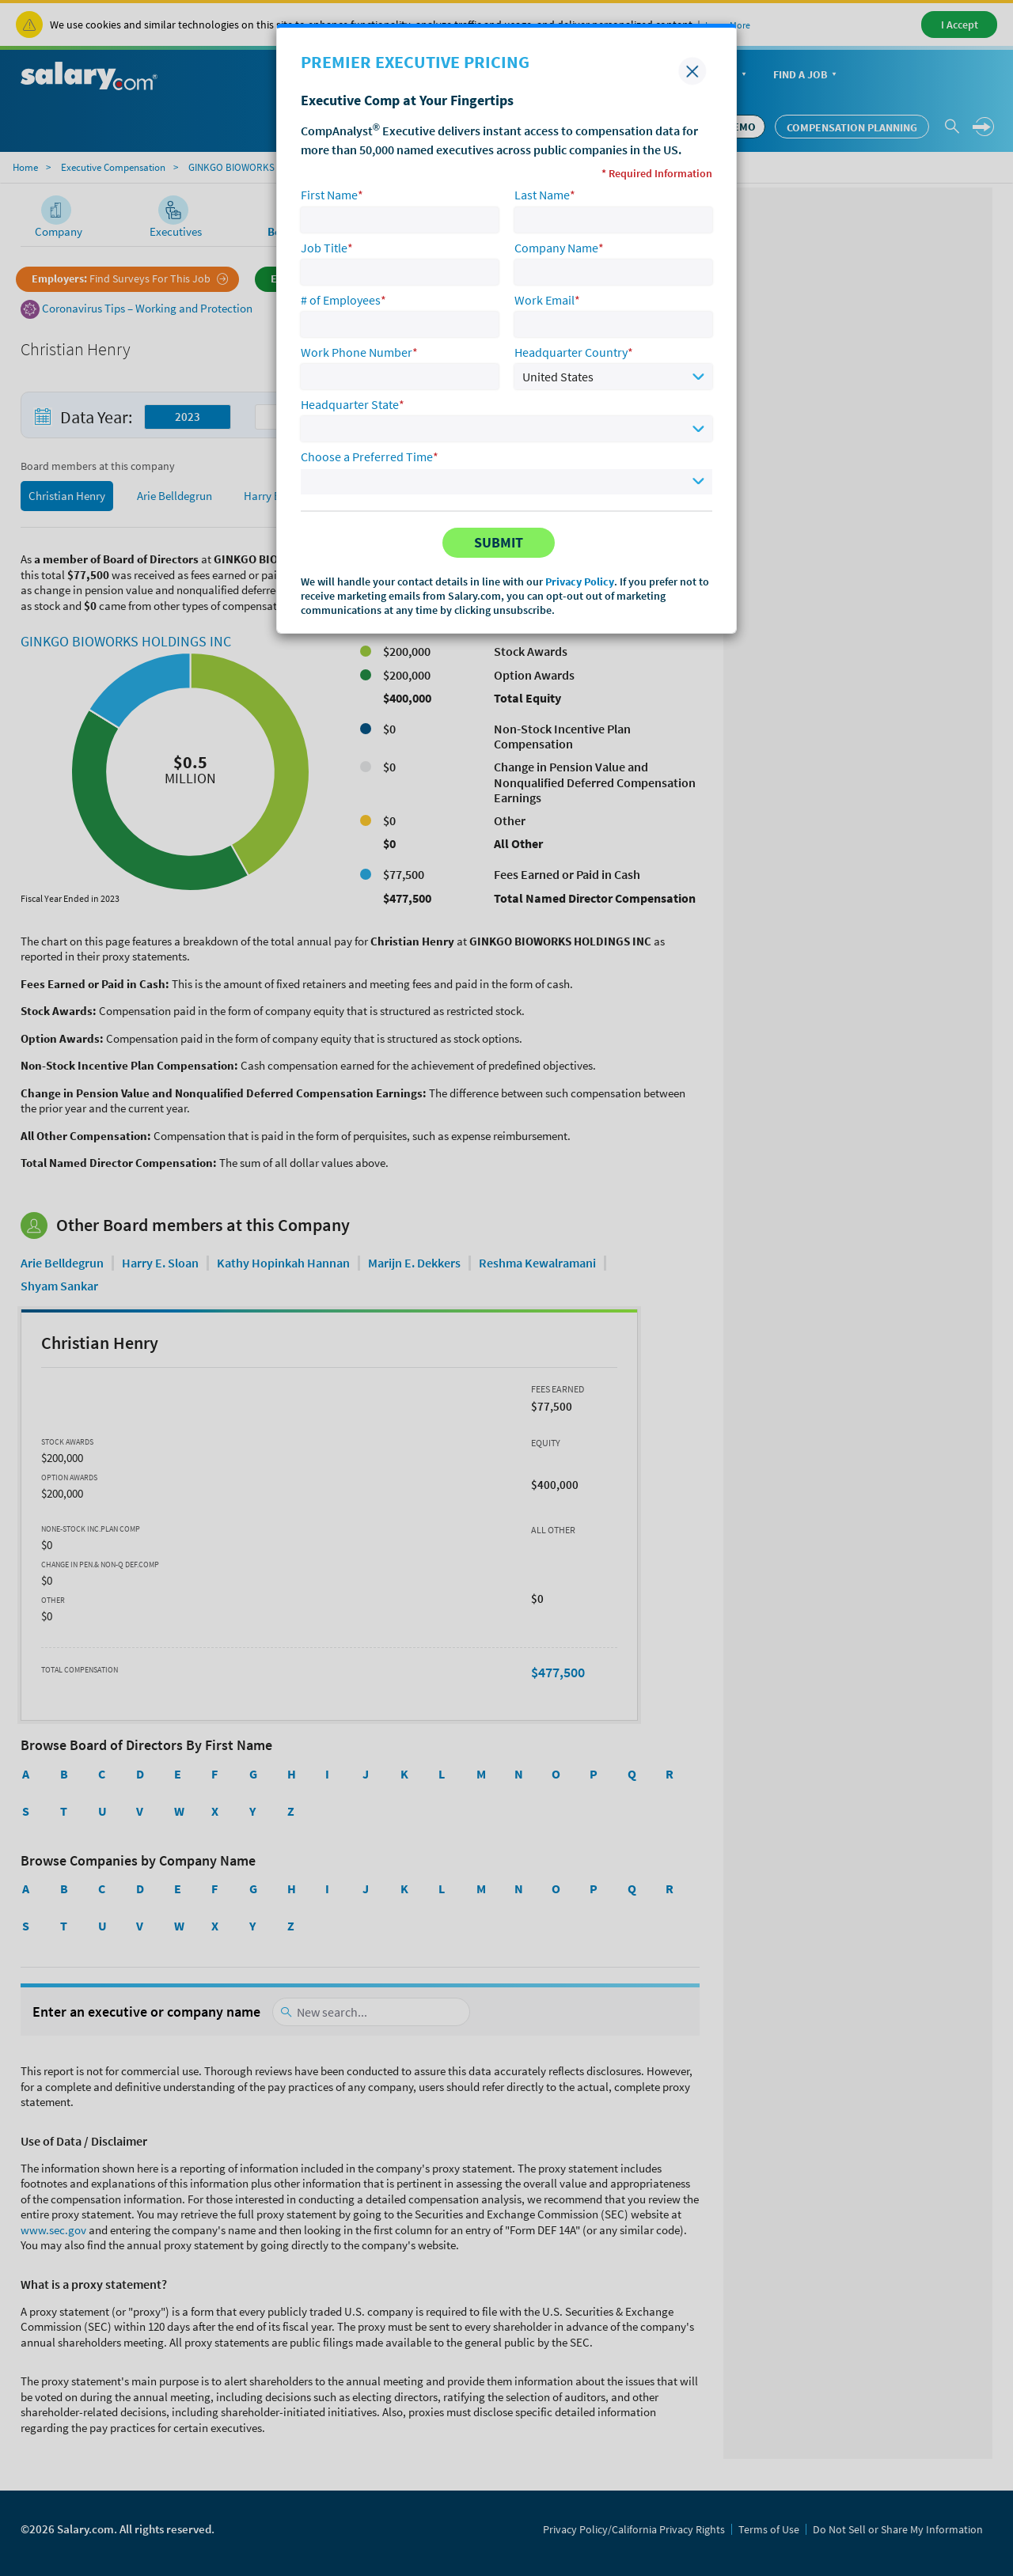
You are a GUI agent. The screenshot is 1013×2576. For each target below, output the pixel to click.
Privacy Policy (579, 581)
